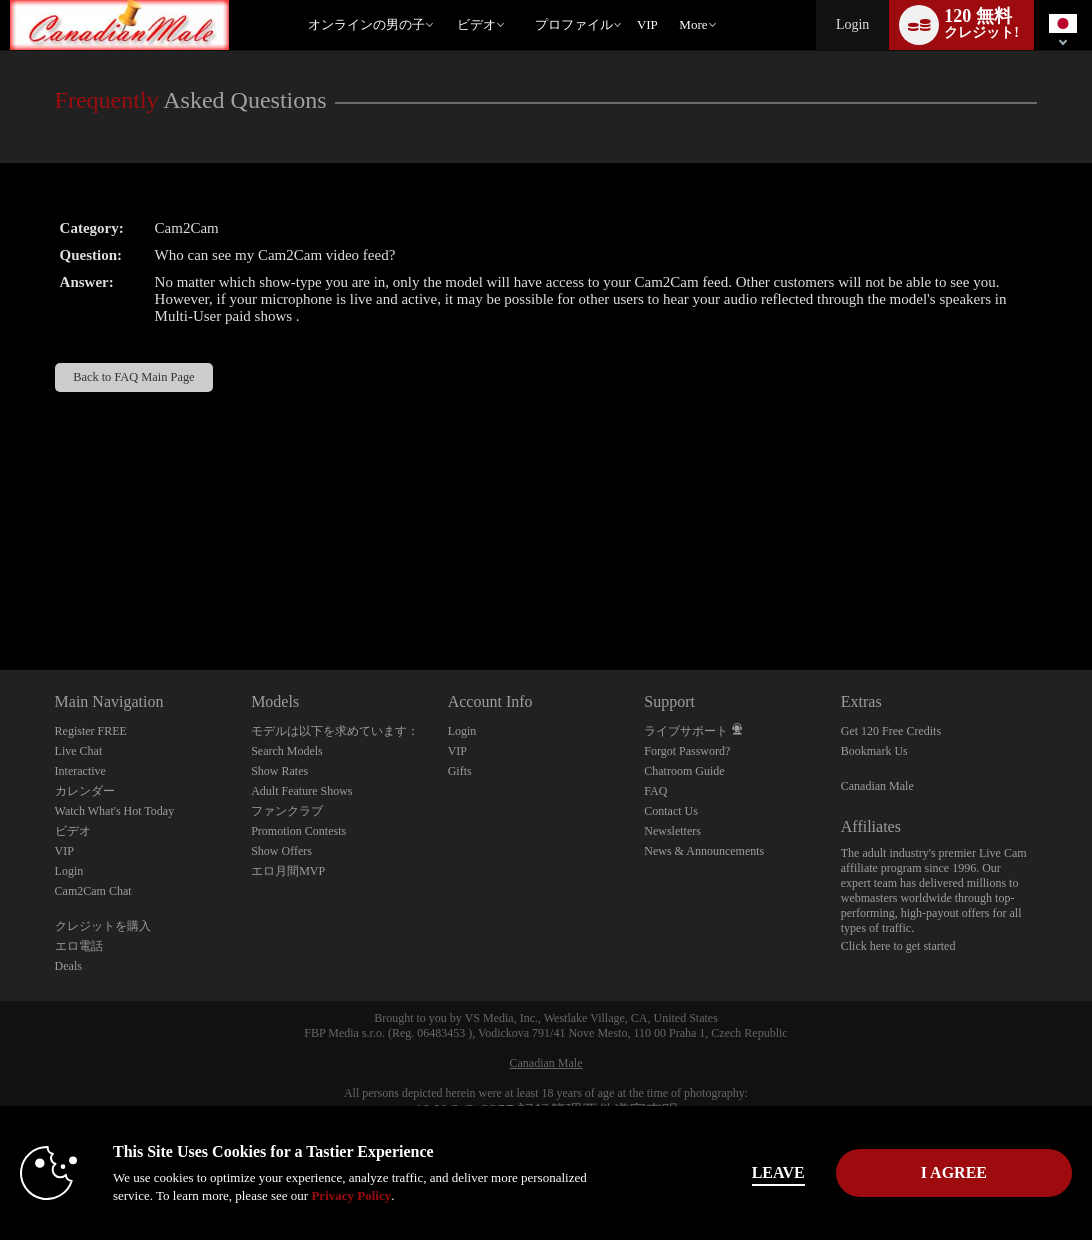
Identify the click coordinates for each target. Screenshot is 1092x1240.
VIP (647, 24)
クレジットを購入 (103, 926)
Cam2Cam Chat (93, 891)
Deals (68, 966)
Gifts (460, 771)
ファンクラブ (287, 811)
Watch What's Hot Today (115, 811)
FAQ (655, 791)
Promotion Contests (298, 831)
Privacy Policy (351, 1195)
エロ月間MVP (288, 871)
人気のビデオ (447, 0)
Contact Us (671, 811)
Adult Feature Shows (301, 791)
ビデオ (476, 24)
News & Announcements (704, 851)
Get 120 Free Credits (891, 731)
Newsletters (672, 831)
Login (852, 24)
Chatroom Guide (684, 771)
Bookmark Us (874, 751)
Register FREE (91, 731)
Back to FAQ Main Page (133, 377)
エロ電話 (79, 946)
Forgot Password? (687, 751)
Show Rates (279, 771)
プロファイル (574, 24)
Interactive (80, 771)
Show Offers (281, 851)
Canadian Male (877, 786)
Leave (778, 1172)
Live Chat (79, 751)
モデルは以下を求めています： (335, 731)
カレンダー (85, 791)
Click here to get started (898, 946)
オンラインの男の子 (366, 24)
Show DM (0, 595)
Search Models (287, 751)
